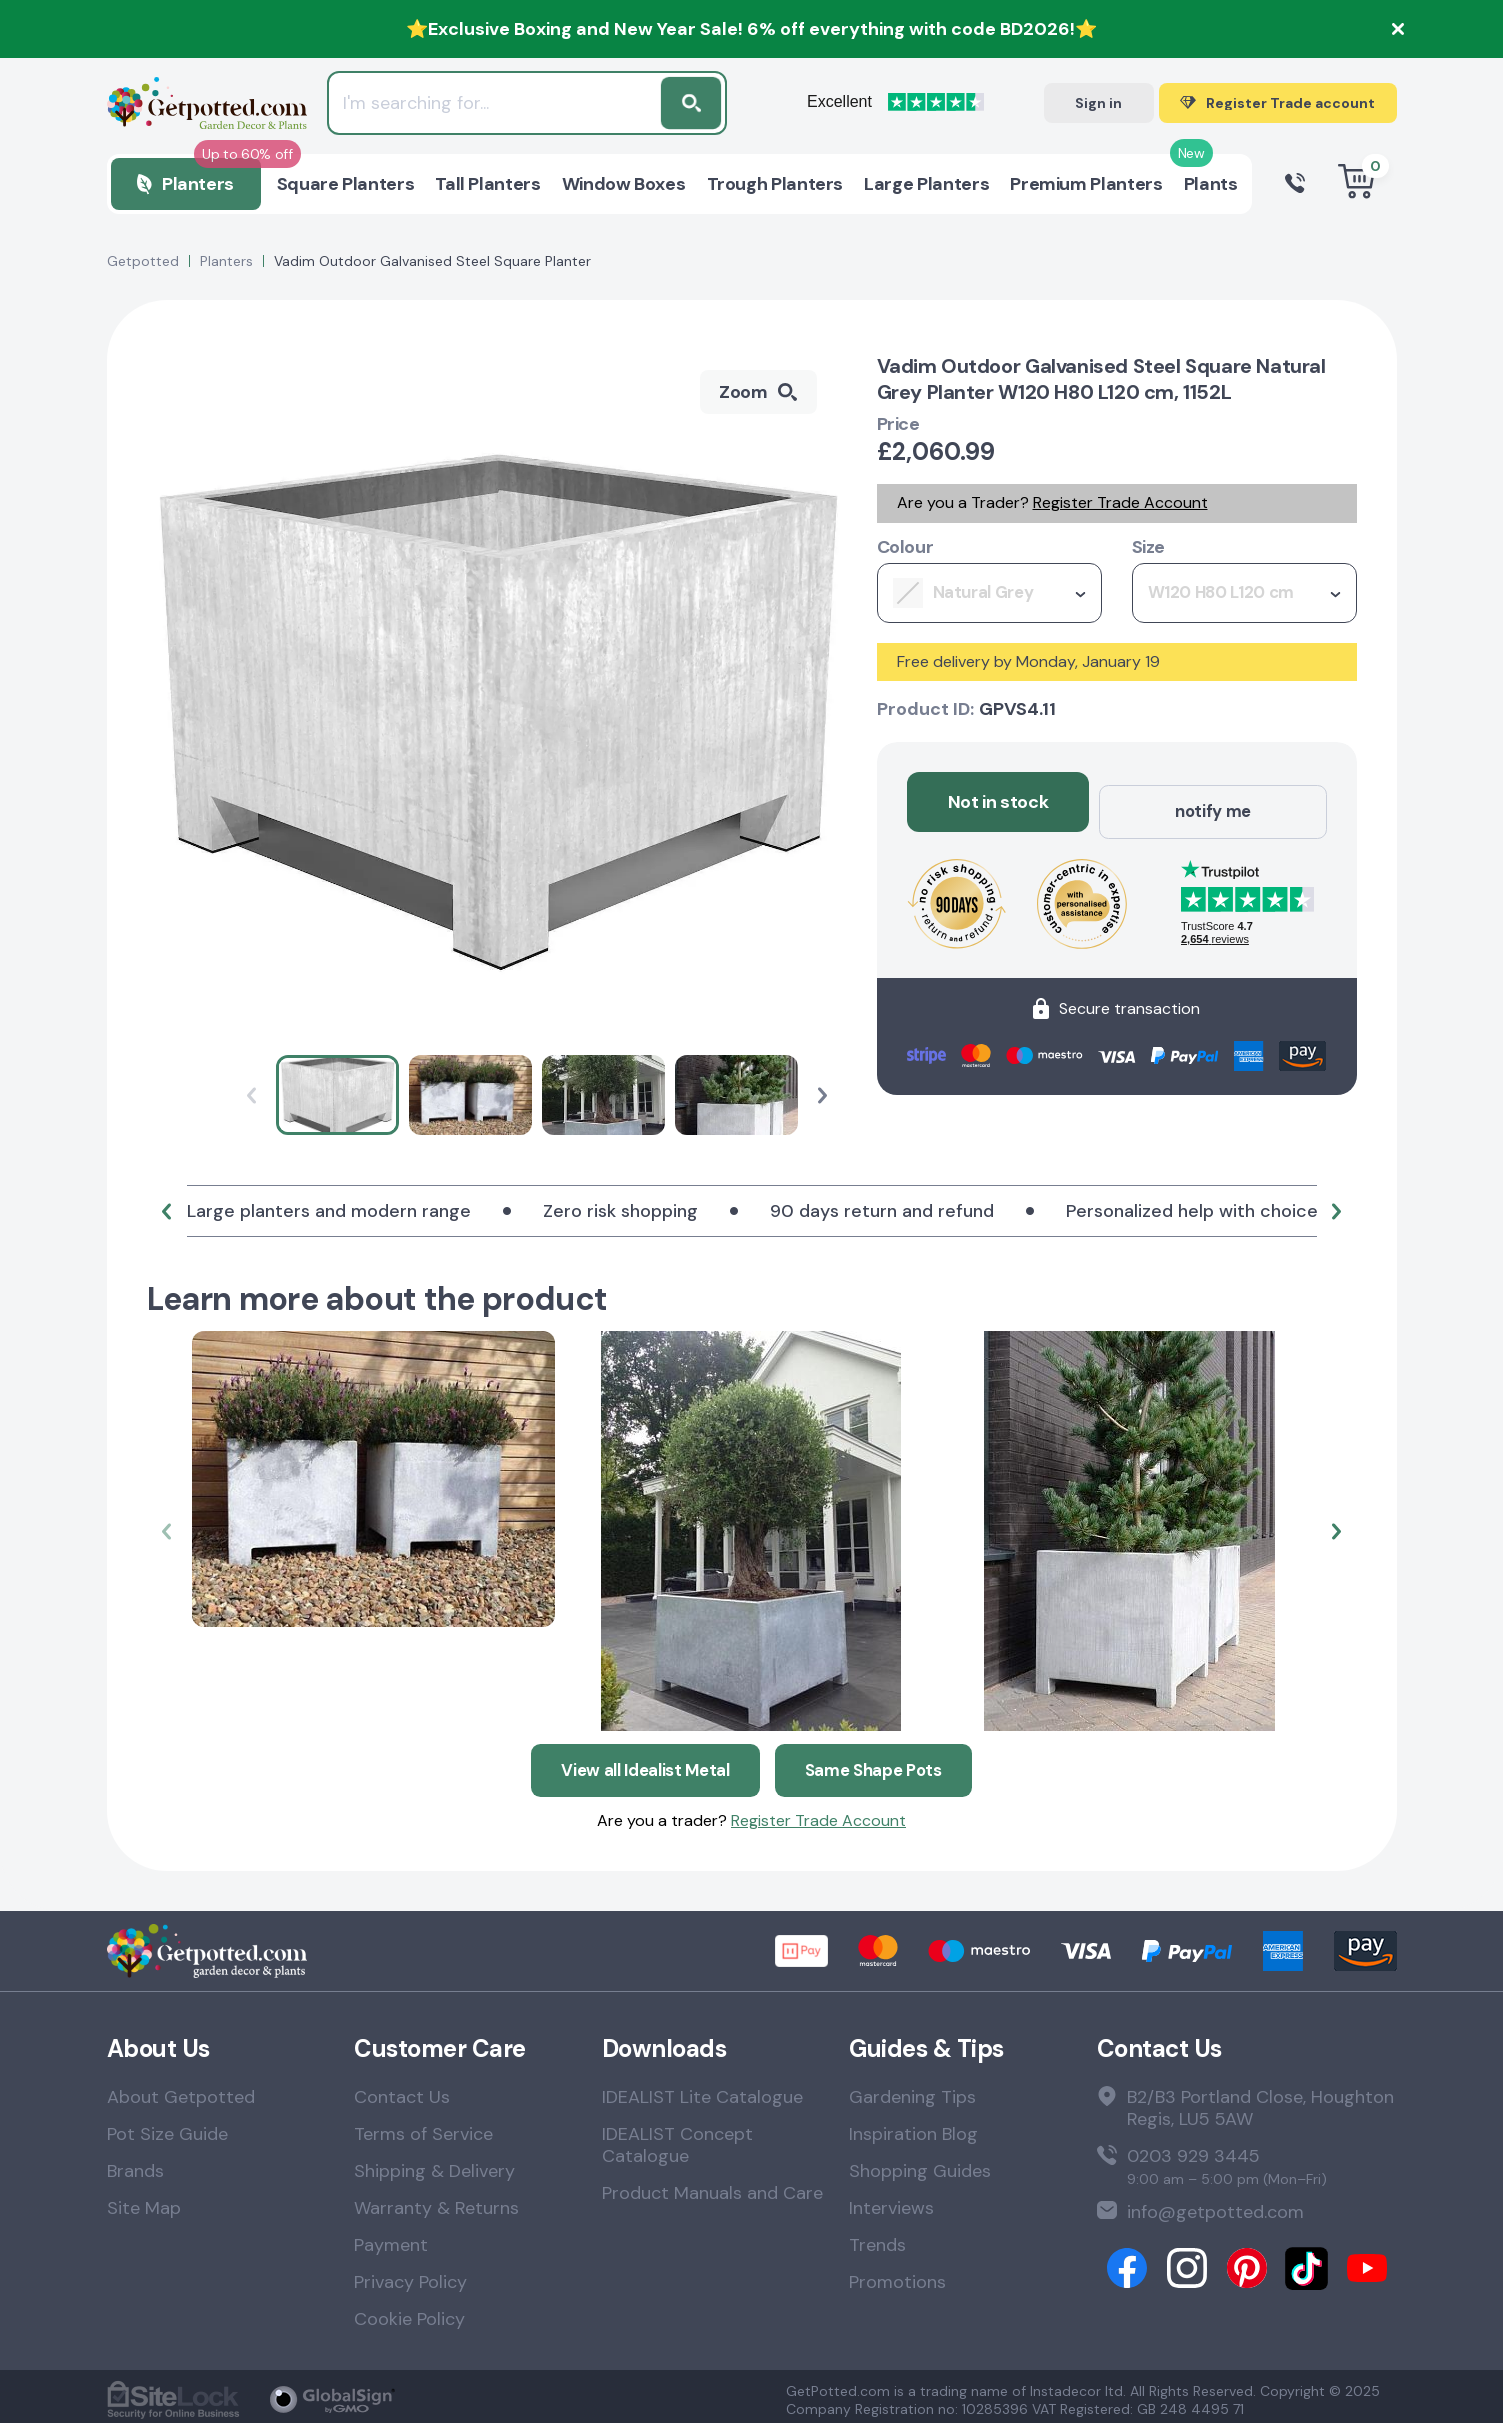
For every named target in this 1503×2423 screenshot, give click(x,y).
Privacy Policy (410, 2275)
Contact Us (402, 2090)
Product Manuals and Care (712, 2186)
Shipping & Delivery (434, 2164)
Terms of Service (423, 2127)
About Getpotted (181, 2090)
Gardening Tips (912, 2090)
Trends (877, 2238)
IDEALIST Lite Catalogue (702, 2090)
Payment (391, 2238)
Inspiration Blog (913, 2127)
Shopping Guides (920, 2164)
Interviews (891, 2201)
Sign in (1098, 103)
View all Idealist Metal (640, 1761)
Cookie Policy (409, 2312)
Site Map (144, 2201)
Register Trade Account (1120, 502)
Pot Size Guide (167, 2127)
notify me (1212, 802)
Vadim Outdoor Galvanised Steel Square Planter (432, 261)
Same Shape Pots (882, 1761)
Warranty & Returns (436, 2201)
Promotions (897, 2275)
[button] (822, 1095)
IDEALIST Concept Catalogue (677, 2138)
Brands (135, 2164)
